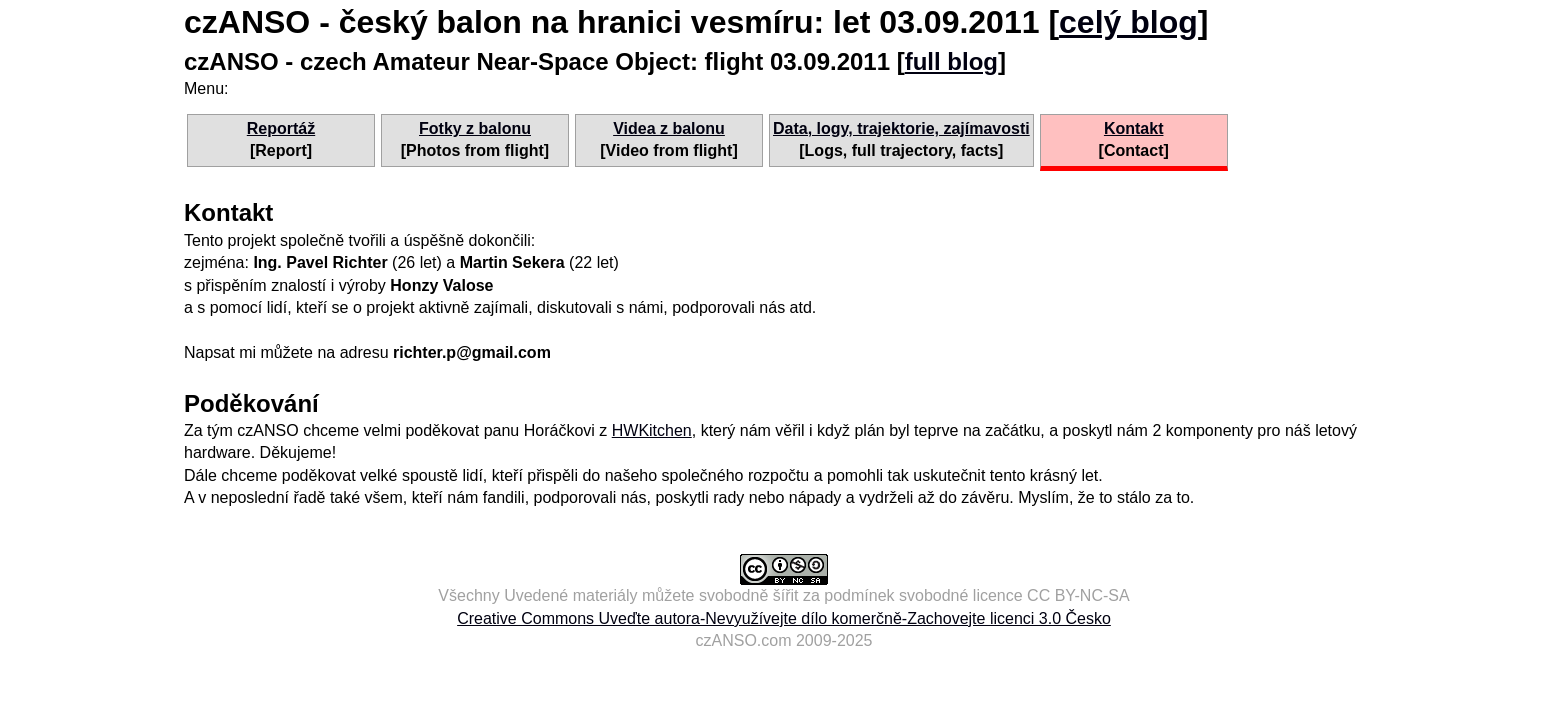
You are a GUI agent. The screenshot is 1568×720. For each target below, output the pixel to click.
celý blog (1128, 22)
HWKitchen (652, 430)
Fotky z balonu (475, 128)
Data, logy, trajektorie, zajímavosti (901, 128)
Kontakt (1134, 128)
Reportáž (281, 128)
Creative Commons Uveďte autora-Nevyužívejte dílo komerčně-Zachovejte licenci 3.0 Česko (784, 618)
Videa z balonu (669, 128)
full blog (951, 61)
